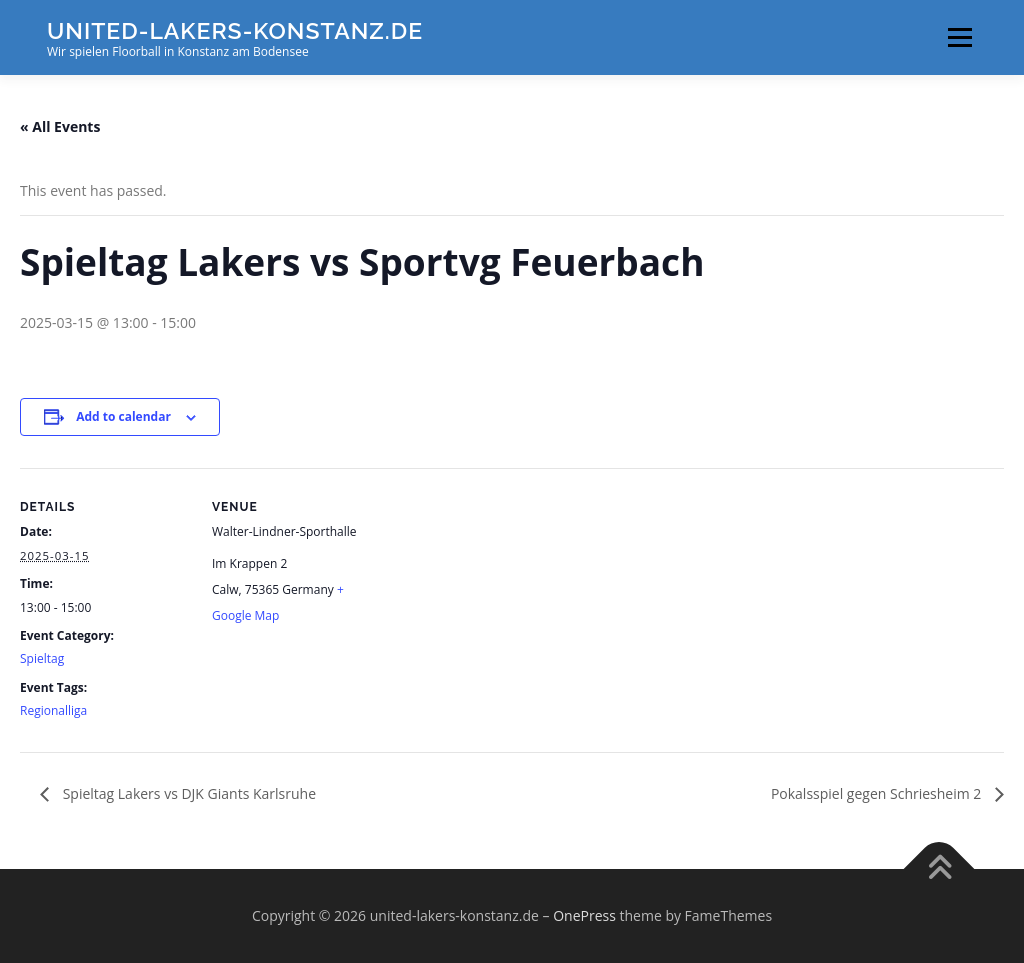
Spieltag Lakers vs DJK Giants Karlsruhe (187, 793)
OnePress (584, 915)
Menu (959, 37)
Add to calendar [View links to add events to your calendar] (123, 416)
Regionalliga (53, 710)
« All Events (60, 126)
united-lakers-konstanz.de (235, 30)
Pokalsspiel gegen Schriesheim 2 (878, 793)
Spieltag (42, 658)
